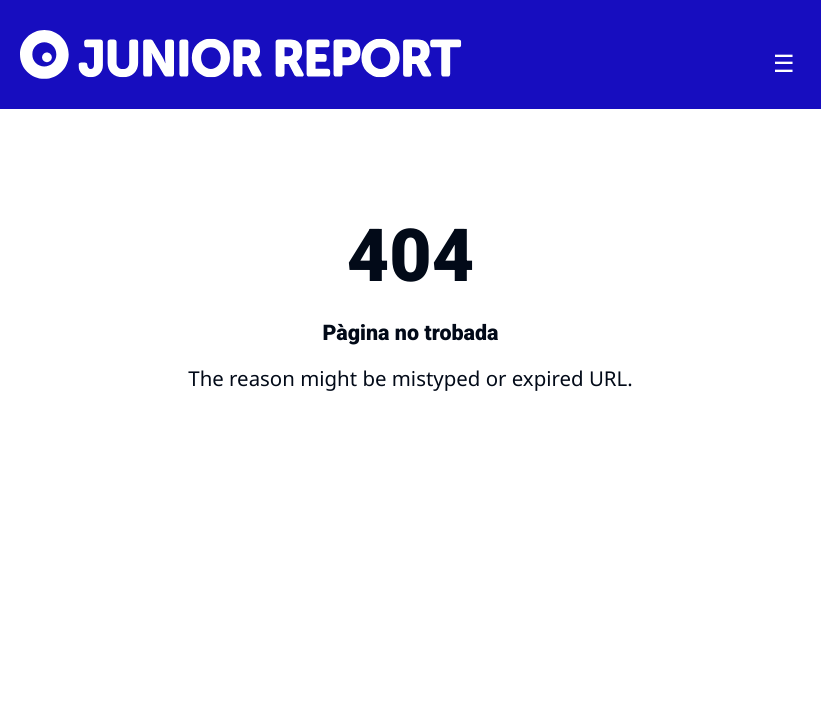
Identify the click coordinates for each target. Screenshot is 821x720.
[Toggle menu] (784, 64)
